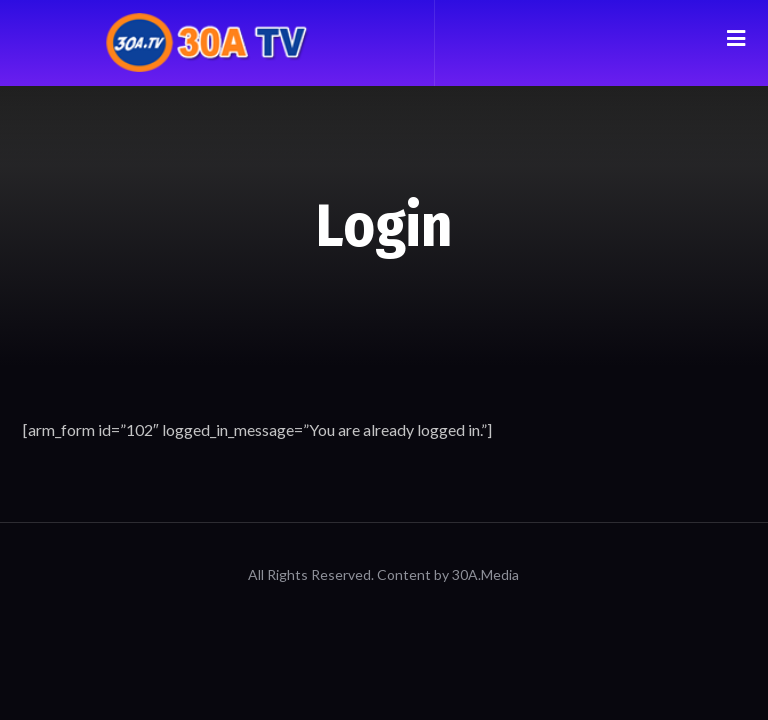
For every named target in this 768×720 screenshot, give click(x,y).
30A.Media (485, 574)
